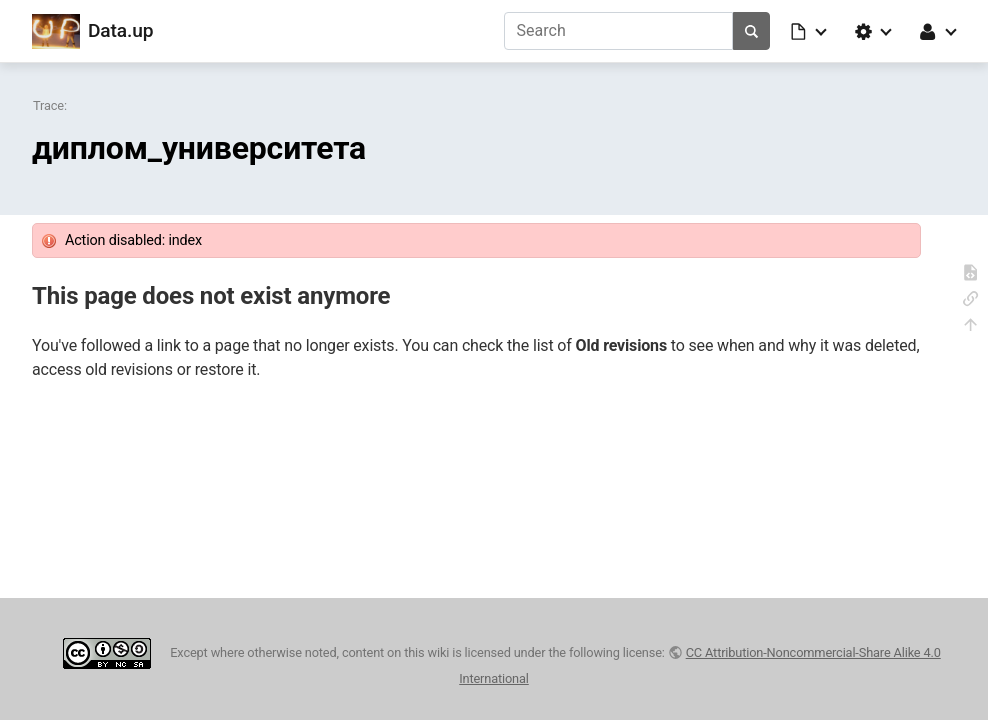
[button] (810, 31)
